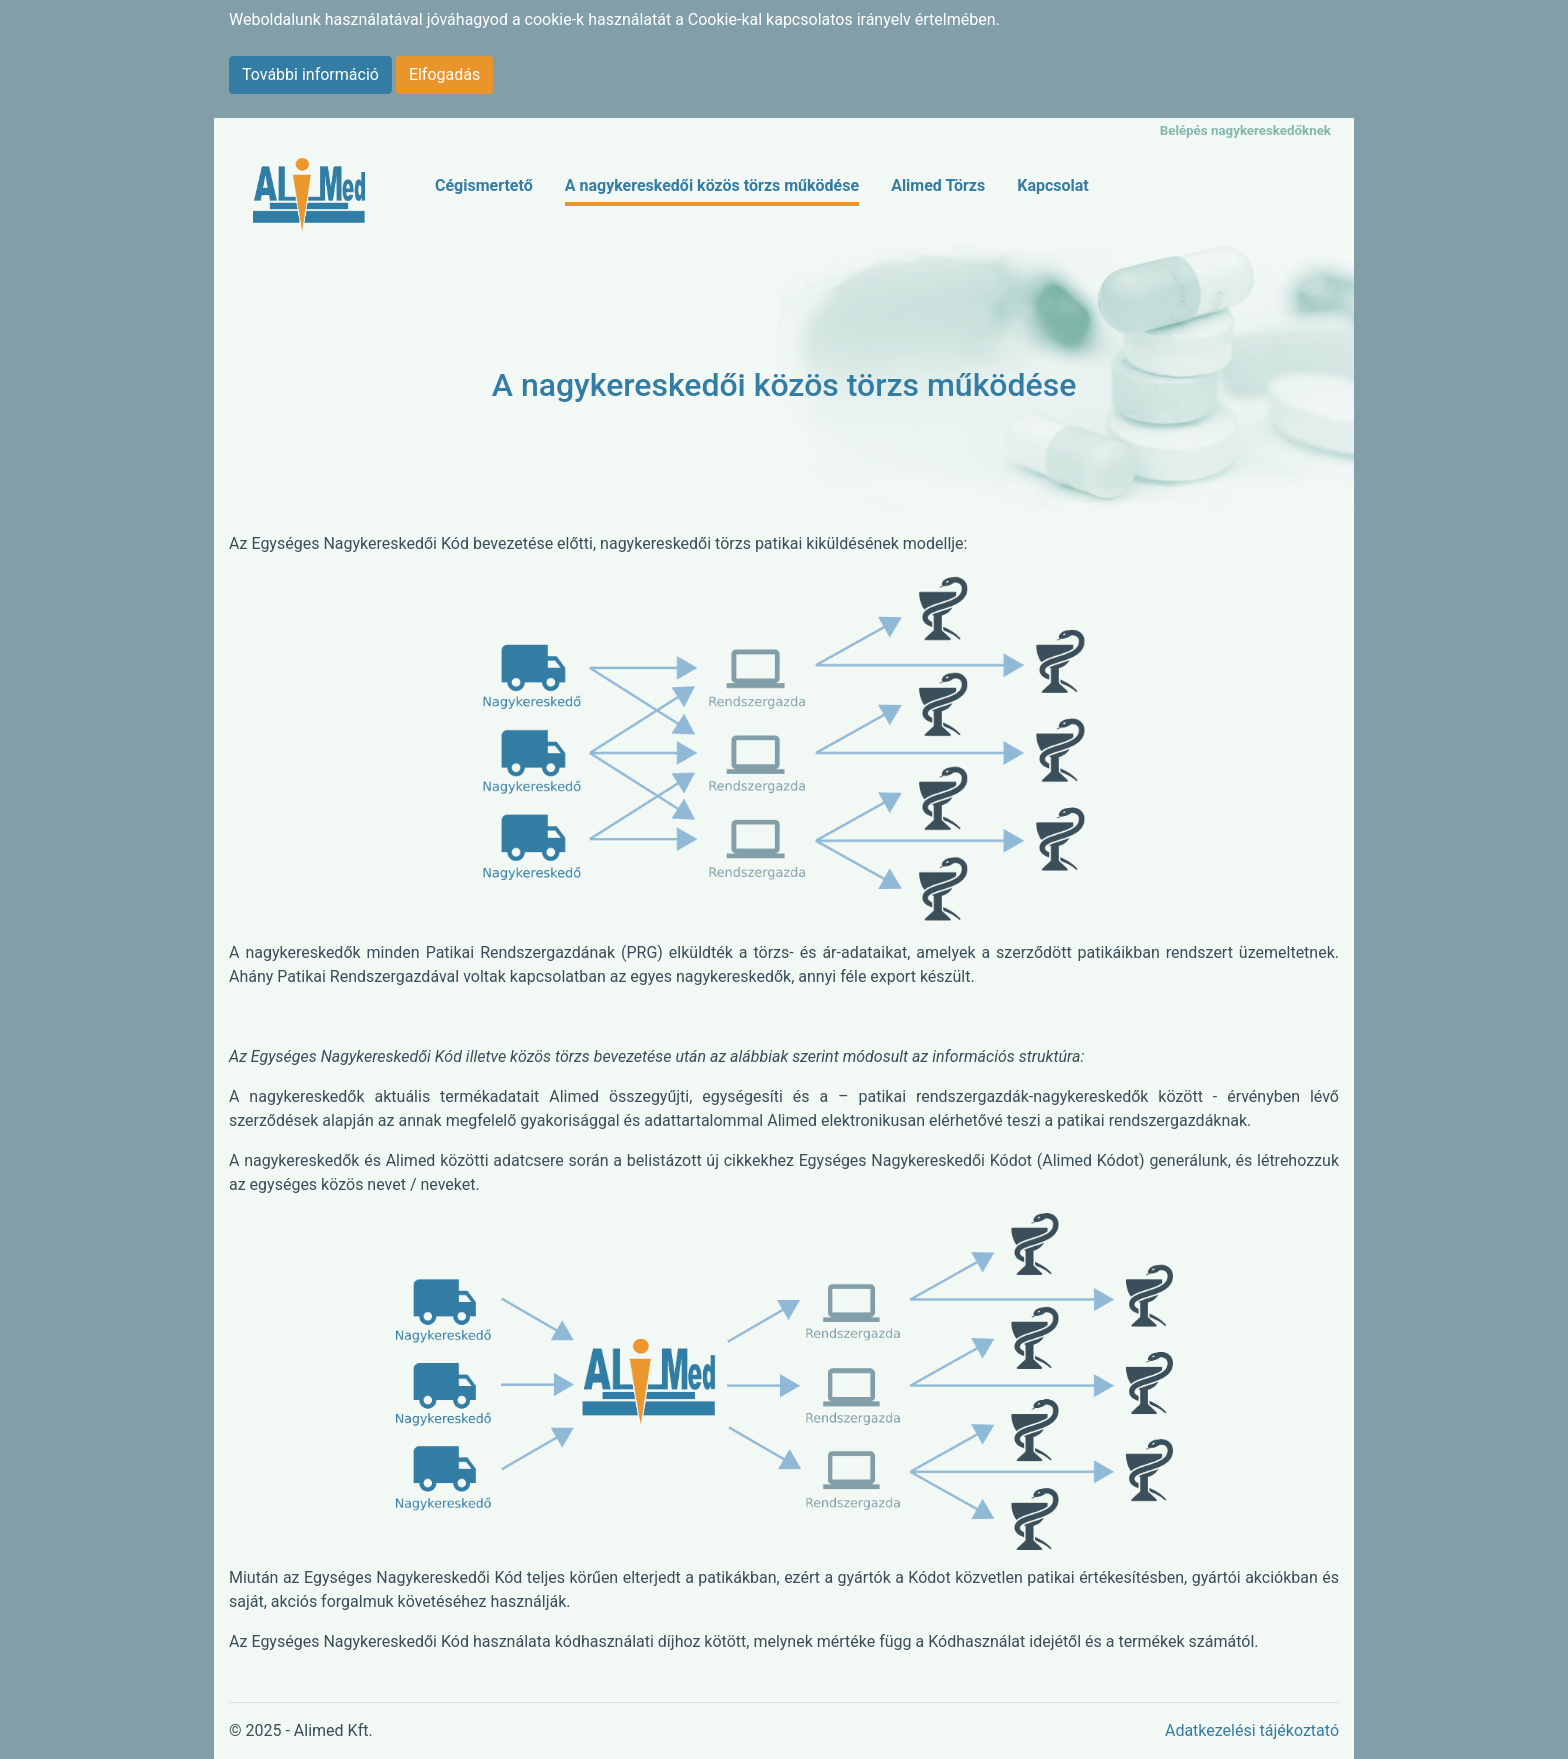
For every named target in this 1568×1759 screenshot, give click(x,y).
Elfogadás (444, 74)
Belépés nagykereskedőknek (1245, 130)
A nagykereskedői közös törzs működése (712, 185)
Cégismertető (484, 185)
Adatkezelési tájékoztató (1252, 1730)
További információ (310, 74)
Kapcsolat (1053, 185)
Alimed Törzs (938, 185)
